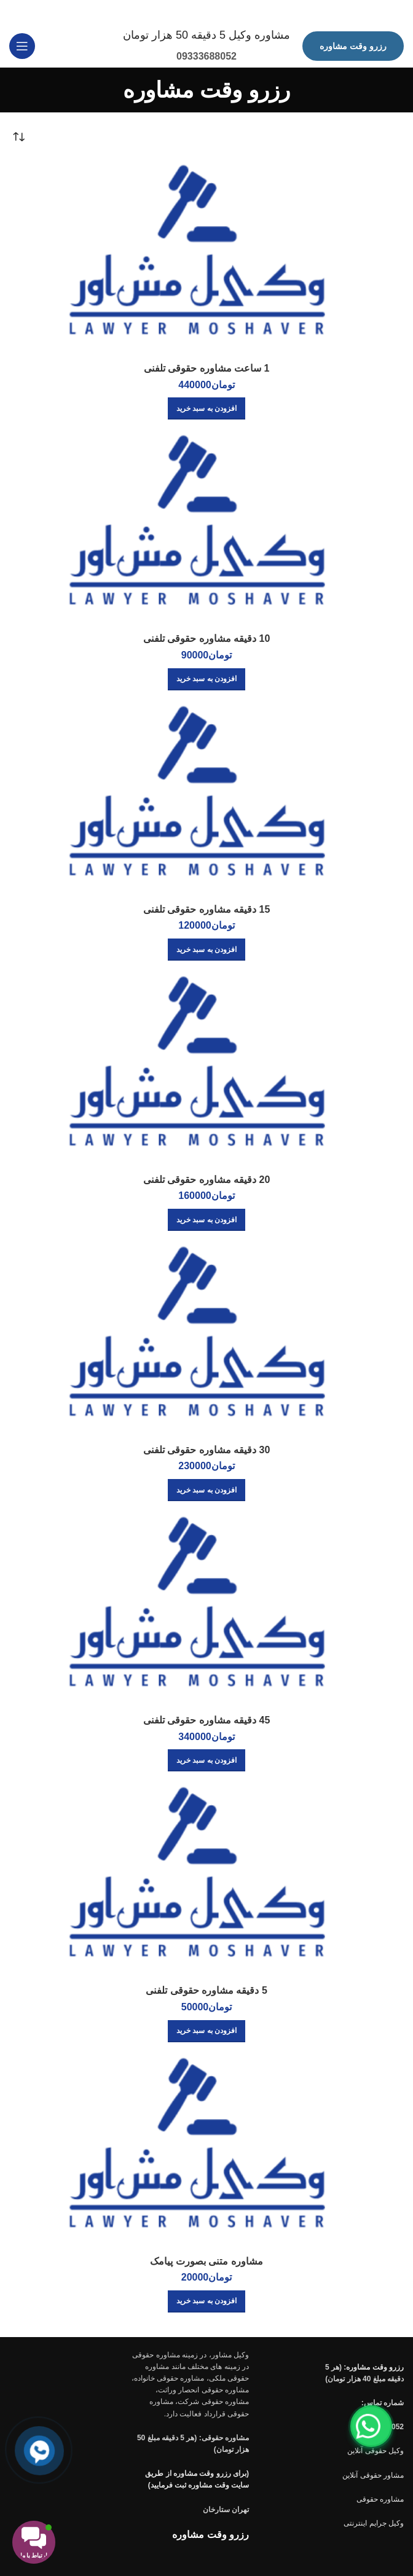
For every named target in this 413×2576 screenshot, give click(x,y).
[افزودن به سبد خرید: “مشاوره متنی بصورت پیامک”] (206, 2300)
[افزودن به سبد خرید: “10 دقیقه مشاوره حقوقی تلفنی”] (206, 677)
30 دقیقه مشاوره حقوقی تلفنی (206, 1448)
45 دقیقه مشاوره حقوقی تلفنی (206, 1719)
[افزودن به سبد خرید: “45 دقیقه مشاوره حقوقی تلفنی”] (206, 1759)
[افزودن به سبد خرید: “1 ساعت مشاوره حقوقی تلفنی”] (206, 407)
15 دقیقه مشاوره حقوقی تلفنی (206, 907)
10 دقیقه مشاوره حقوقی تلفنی (206, 637)
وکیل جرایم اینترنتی (374, 2521)
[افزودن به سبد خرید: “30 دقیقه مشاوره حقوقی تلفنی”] (206, 1489)
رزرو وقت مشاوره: (374, 2365)
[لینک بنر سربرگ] (225, 12)
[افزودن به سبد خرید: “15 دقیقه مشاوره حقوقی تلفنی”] (206, 948)
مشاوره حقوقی (380, 2497)
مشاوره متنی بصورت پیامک (206, 2259)
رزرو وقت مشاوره (353, 44)
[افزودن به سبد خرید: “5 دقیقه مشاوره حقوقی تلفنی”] (206, 2029)
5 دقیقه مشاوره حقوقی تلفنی (206, 1989)
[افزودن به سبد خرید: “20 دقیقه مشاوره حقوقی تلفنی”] (206, 1218)
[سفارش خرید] (18, 136)
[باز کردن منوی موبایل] (22, 45)
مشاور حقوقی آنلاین (373, 2473)
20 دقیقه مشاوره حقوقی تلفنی (206, 1178)
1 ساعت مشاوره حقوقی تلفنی (207, 367)
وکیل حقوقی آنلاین (375, 2449)
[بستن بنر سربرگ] (15, 12)
